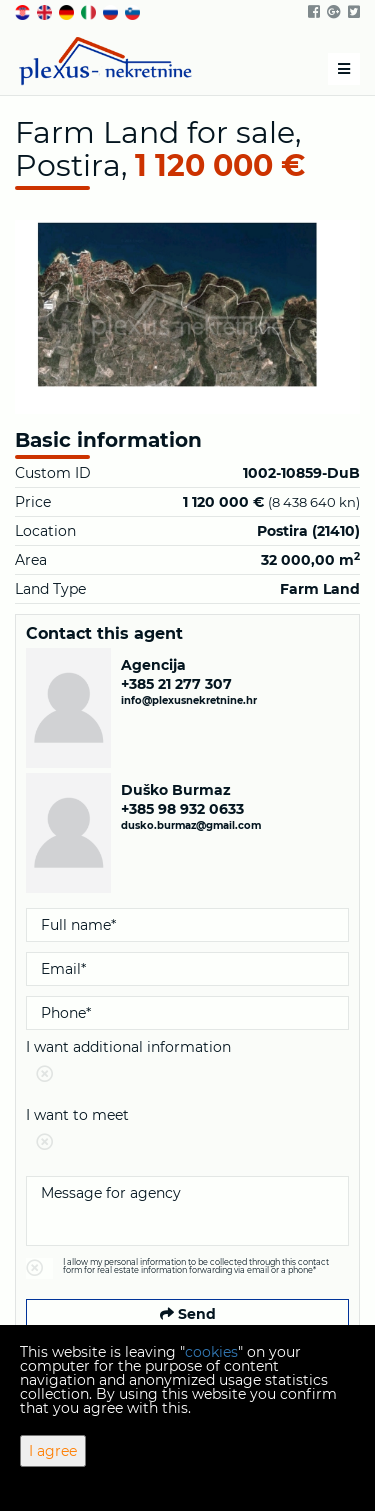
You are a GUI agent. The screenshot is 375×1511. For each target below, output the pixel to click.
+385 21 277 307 (176, 684)
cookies (211, 1352)
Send (188, 1314)
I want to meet (187, 1132)
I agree (53, 1451)
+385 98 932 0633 (182, 809)
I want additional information (187, 1064)
